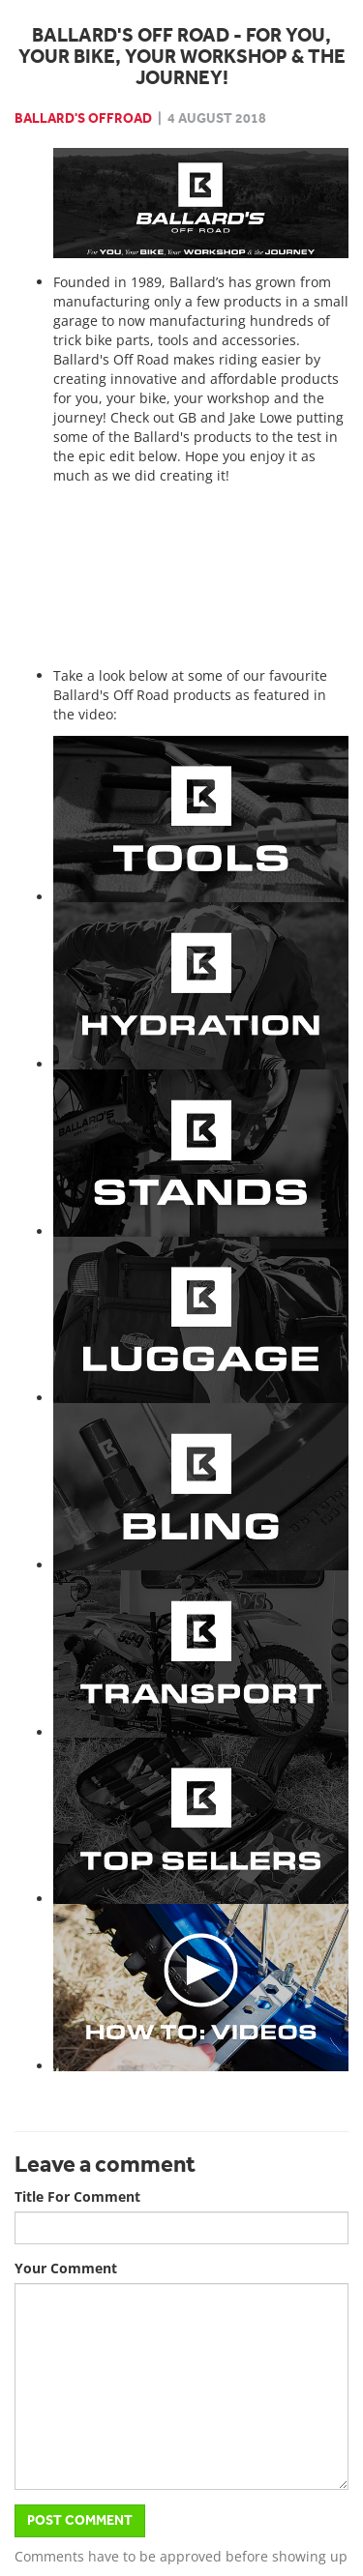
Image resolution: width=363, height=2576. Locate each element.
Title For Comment (77, 2196)
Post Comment (80, 2520)
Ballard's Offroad (83, 118)
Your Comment (66, 2268)
